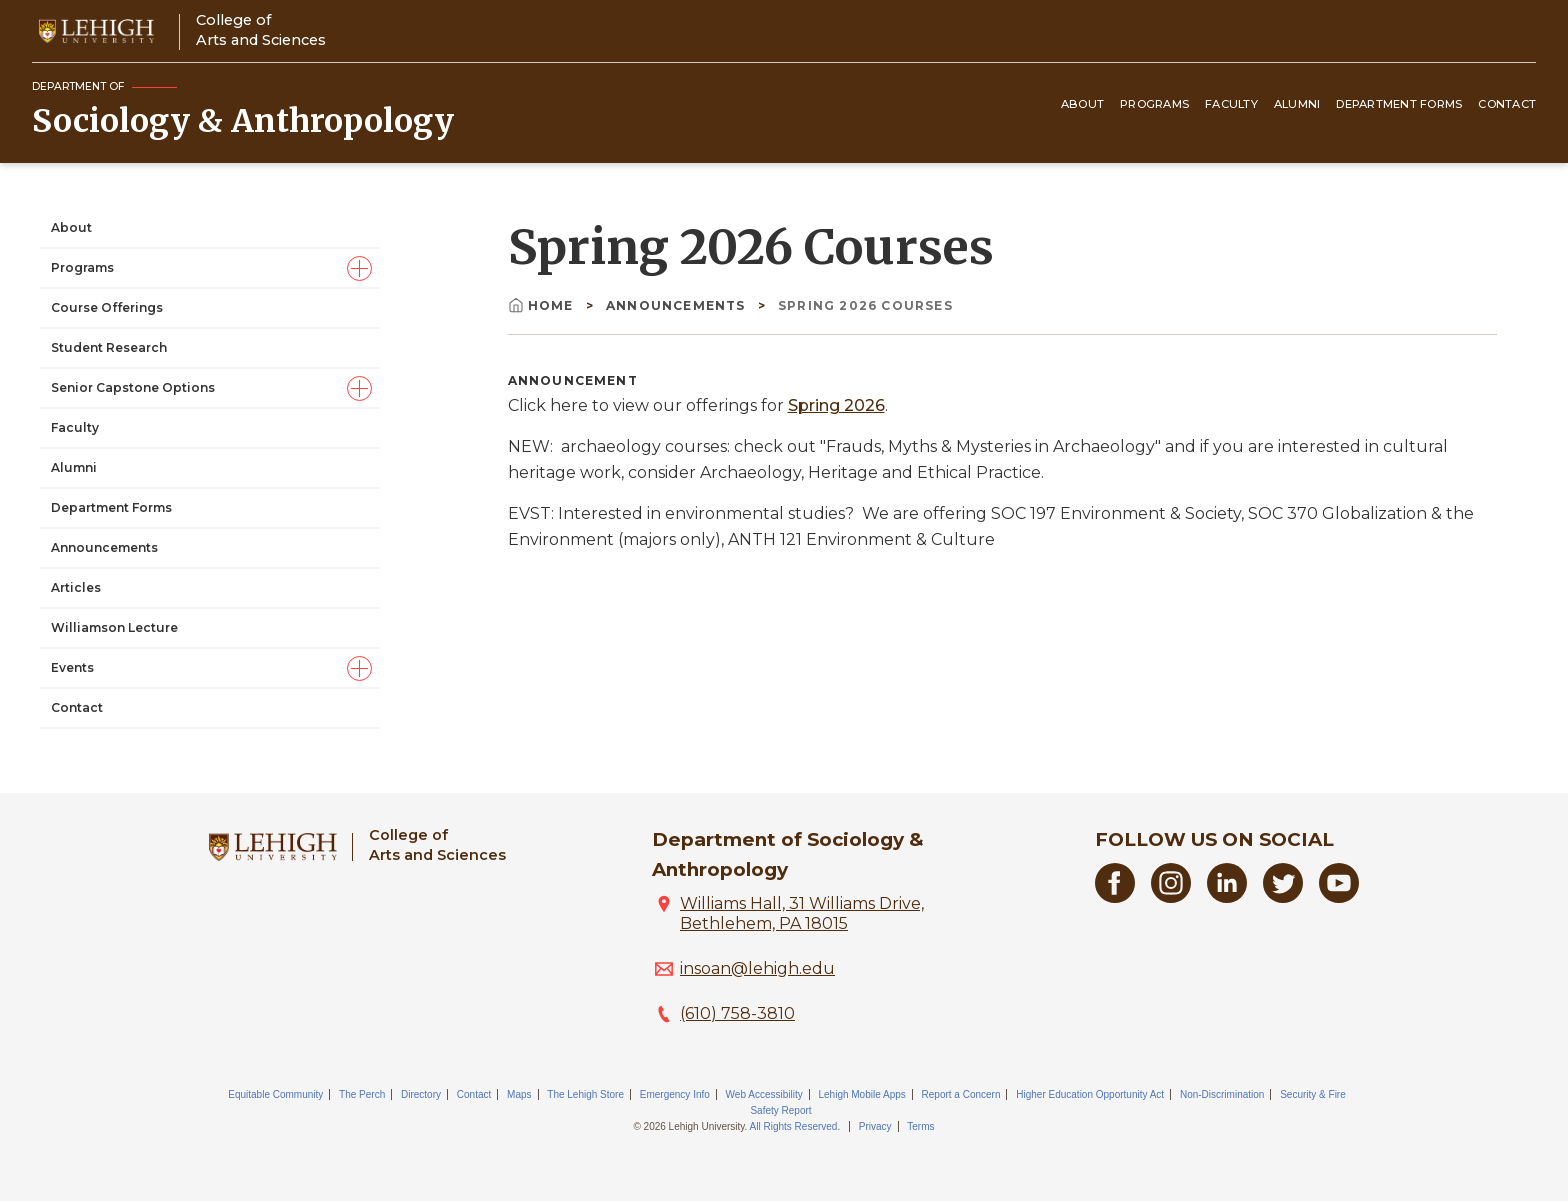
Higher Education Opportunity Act (1090, 1094)
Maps (519, 1094)
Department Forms (1399, 104)
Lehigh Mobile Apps (861, 1094)
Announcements (104, 547)
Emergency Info (675, 1094)
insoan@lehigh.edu (757, 968)
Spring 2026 (836, 405)
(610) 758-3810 (737, 1013)
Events (72, 667)
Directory (421, 1094)
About (1082, 104)
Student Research (109, 347)
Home (543, 305)
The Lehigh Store (585, 1094)
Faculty (1231, 104)
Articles (76, 587)
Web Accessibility (764, 1094)
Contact (1507, 104)
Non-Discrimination (1222, 1094)
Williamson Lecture (114, 627)
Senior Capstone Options (133, 387)
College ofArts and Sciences (261, 29)
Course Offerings (107, 307)
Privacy (875, 1126)
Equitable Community (275, 1094)
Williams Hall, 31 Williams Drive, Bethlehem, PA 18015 (802, 913)
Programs (1154, 104)
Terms (920, 1126)
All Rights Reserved (794, 1126)
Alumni (1297, 104)
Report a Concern (961, 1094)
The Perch (362, 1094)
